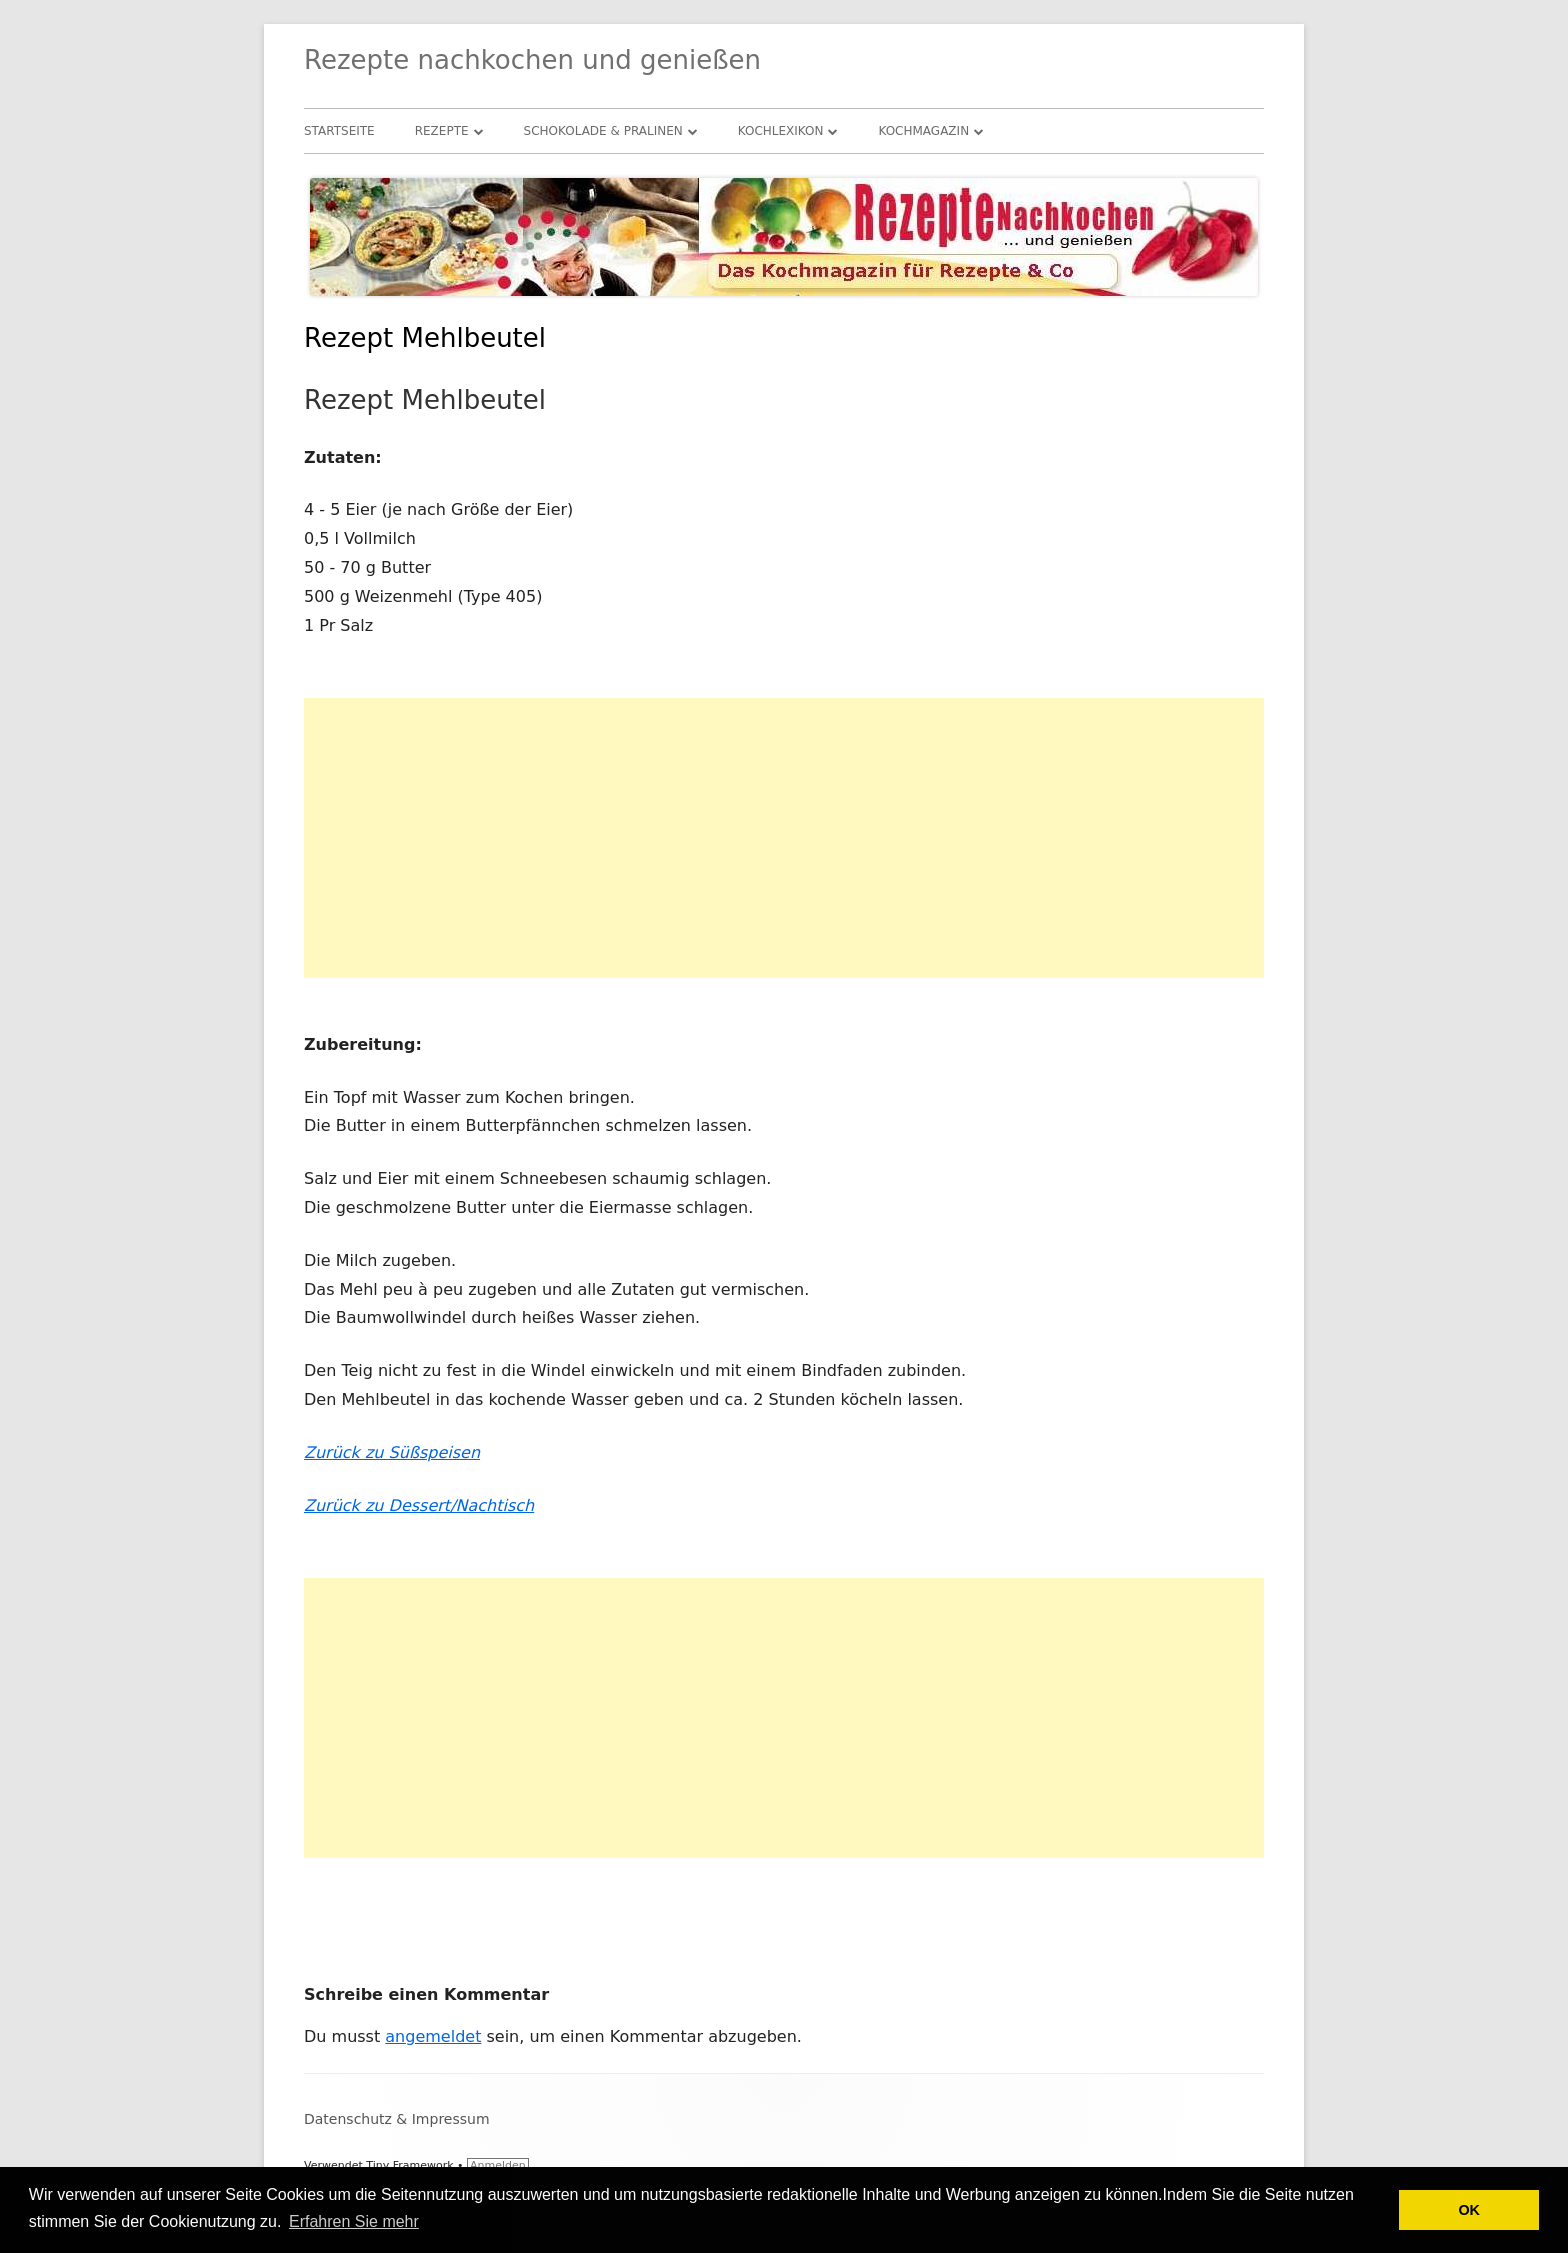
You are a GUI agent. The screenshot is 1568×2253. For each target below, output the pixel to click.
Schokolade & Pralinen (603, 131)
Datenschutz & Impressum (397, 2119)
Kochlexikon (781, 131)
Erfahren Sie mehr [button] (354, 2221)
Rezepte (442, 131)
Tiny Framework (409, 2165)
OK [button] (1469, 2210)
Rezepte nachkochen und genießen (532, 60)
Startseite (339, 131)
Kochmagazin (923, 131)
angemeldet (433, 2036)
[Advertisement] (784, 838)
